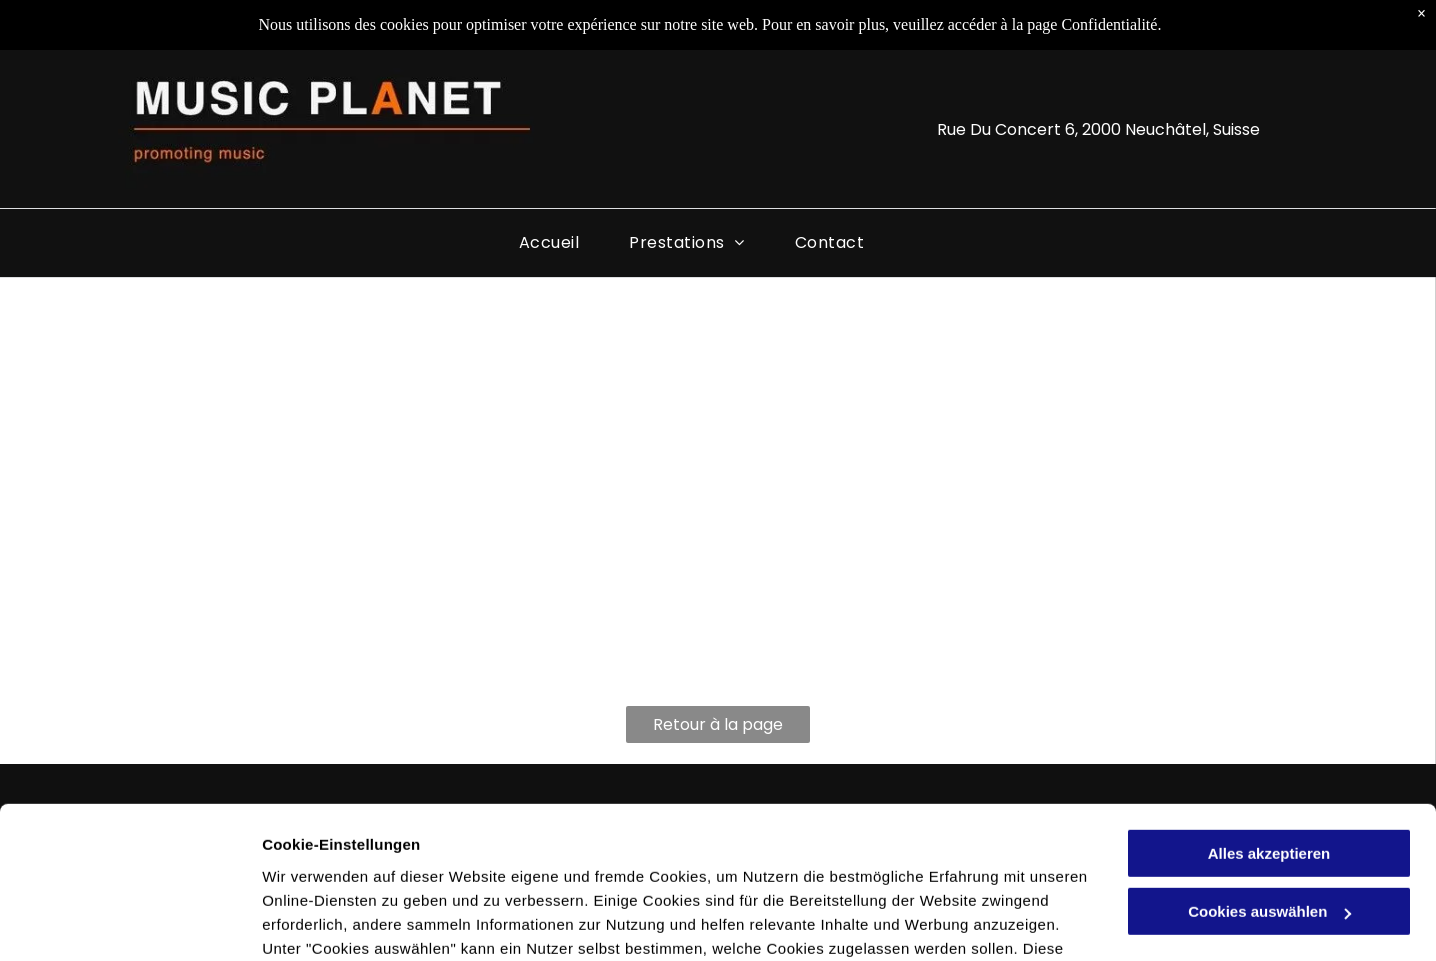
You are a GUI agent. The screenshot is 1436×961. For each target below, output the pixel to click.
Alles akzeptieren (1269, 723)
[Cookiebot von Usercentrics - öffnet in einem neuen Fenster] (129, 922)
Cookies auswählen (332, 921)
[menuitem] (549, 243)
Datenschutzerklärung (346, 866)
